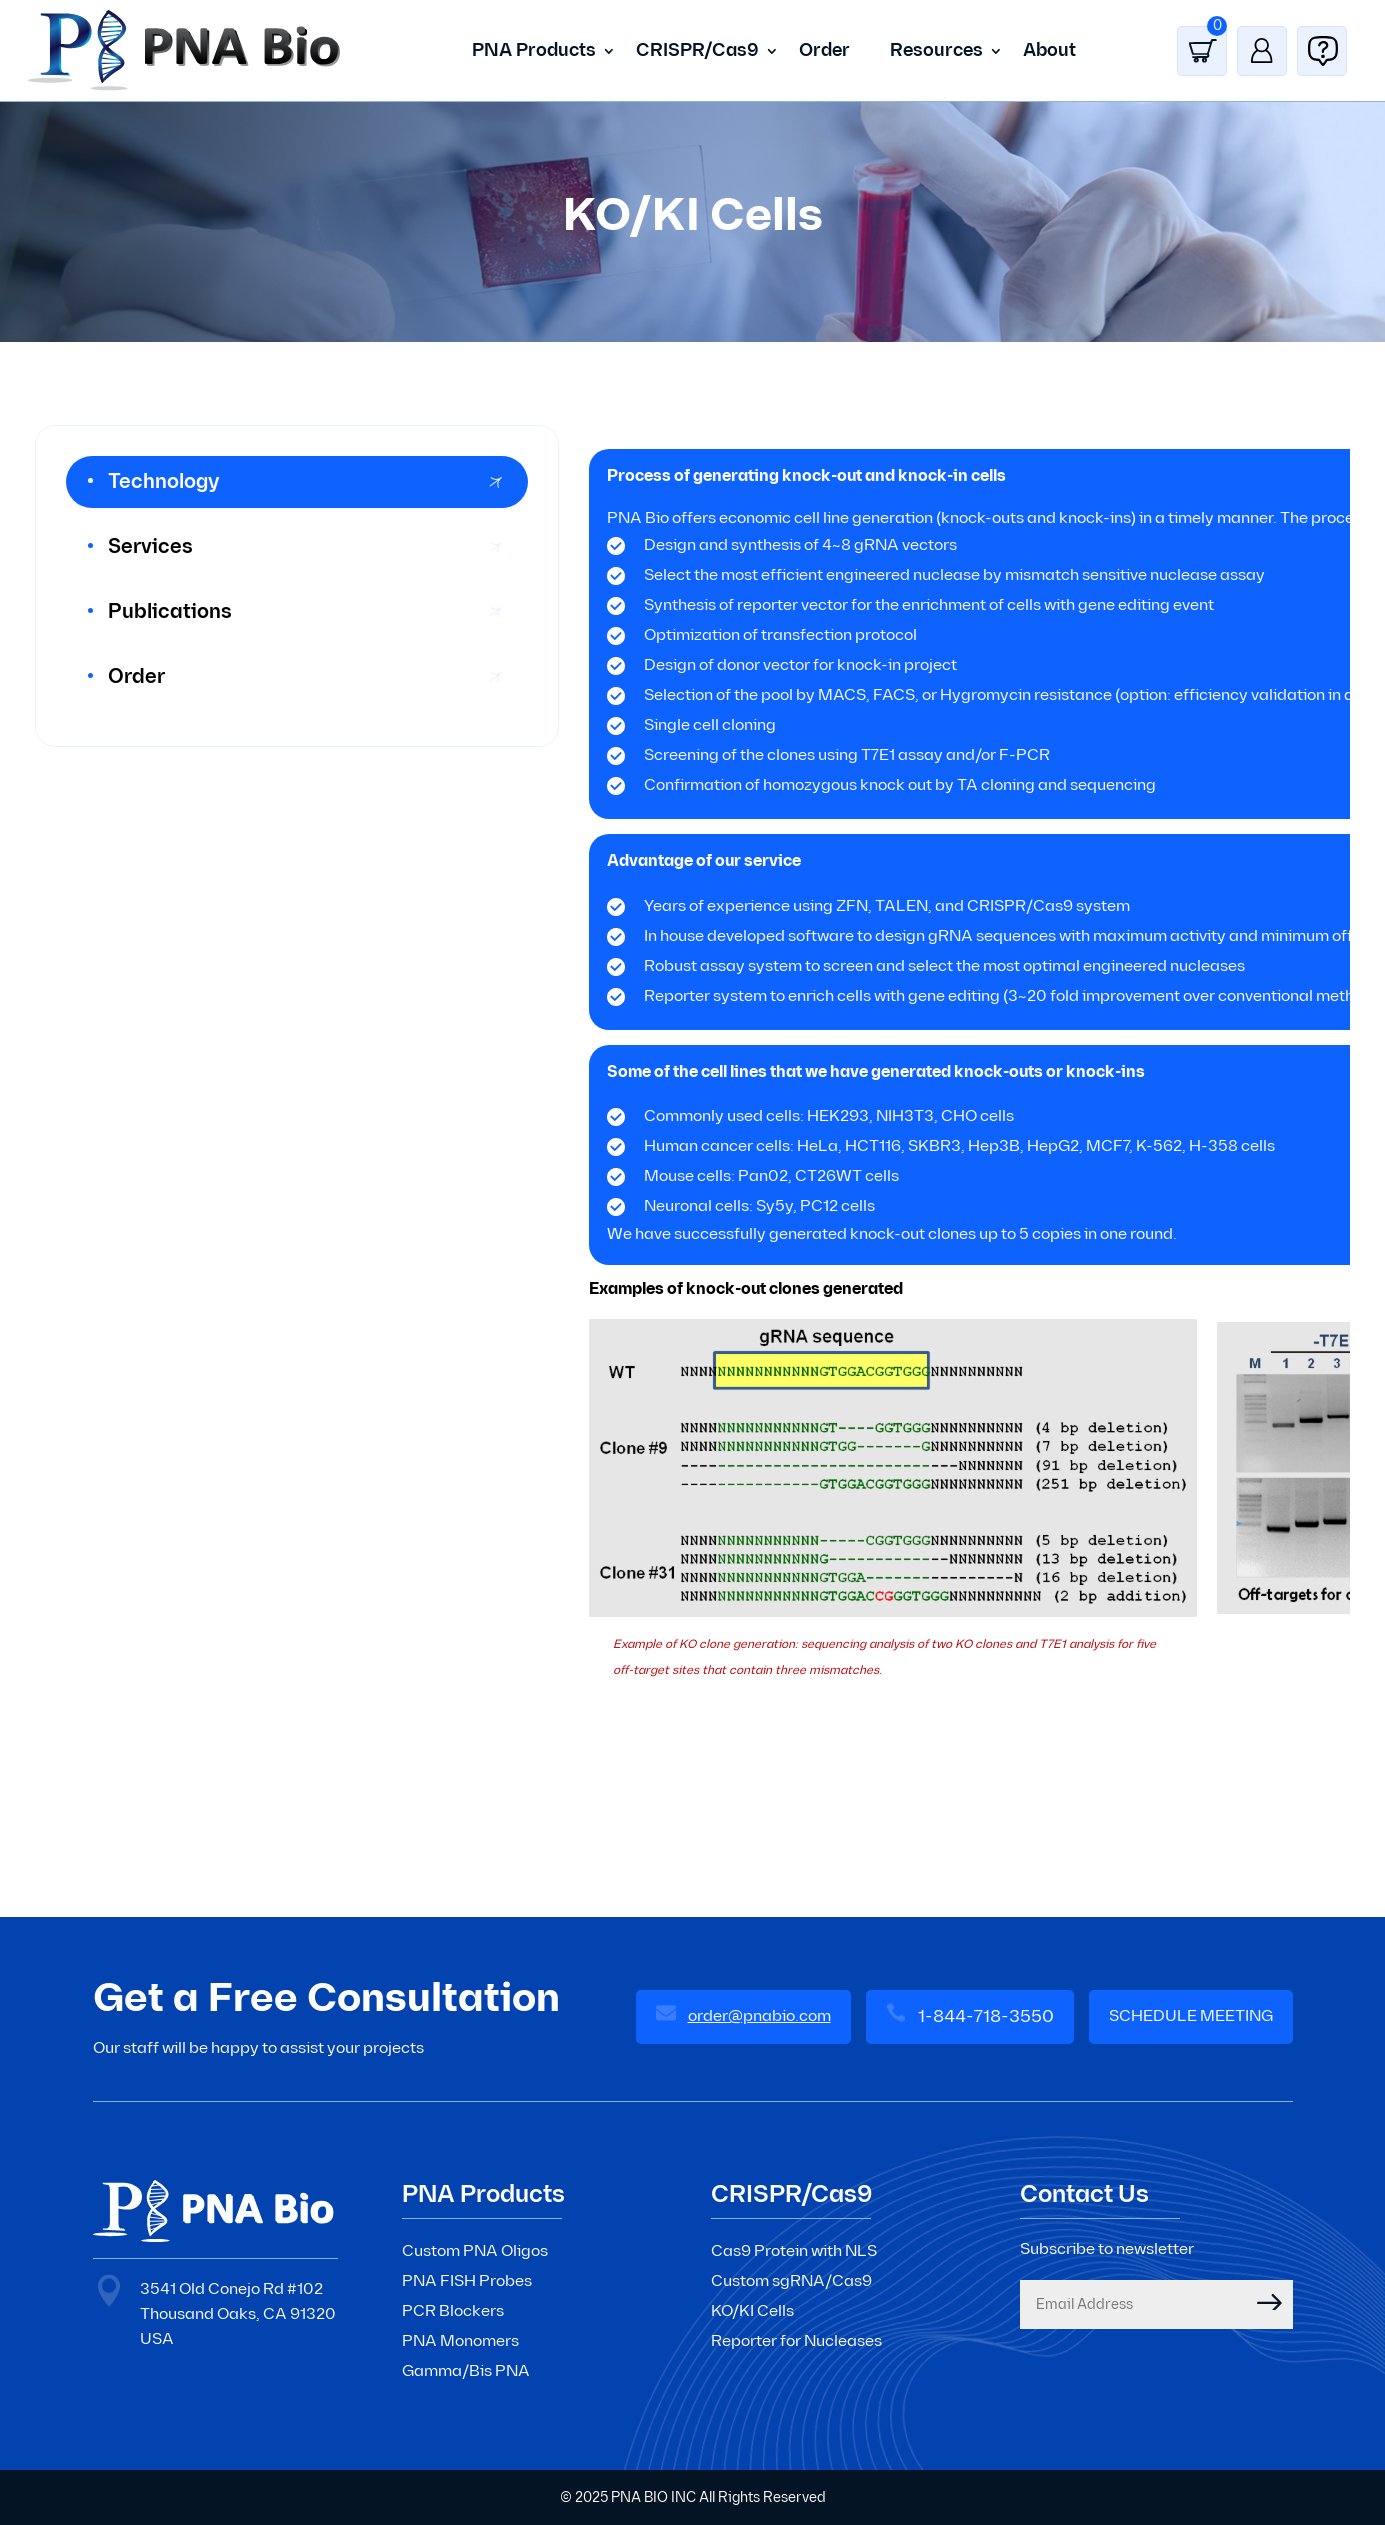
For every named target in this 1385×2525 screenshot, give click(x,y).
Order (824, 50)
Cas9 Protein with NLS (794, 2251)
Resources (936, 50)
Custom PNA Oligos (475, 2251)
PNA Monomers (460, 2341)
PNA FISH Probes (467, 2281)
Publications (170, 612)
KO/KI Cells (752, 2311)
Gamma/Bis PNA (466, 2371)
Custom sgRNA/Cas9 (791, 2281)
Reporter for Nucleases (796, 2341)
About (1049, 50)
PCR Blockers (453, 2311)
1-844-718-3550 (986, 2016)
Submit (1254, 2302)
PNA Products (534, 50)
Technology (164, 482)
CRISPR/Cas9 (697, 50)
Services (150, 547)
